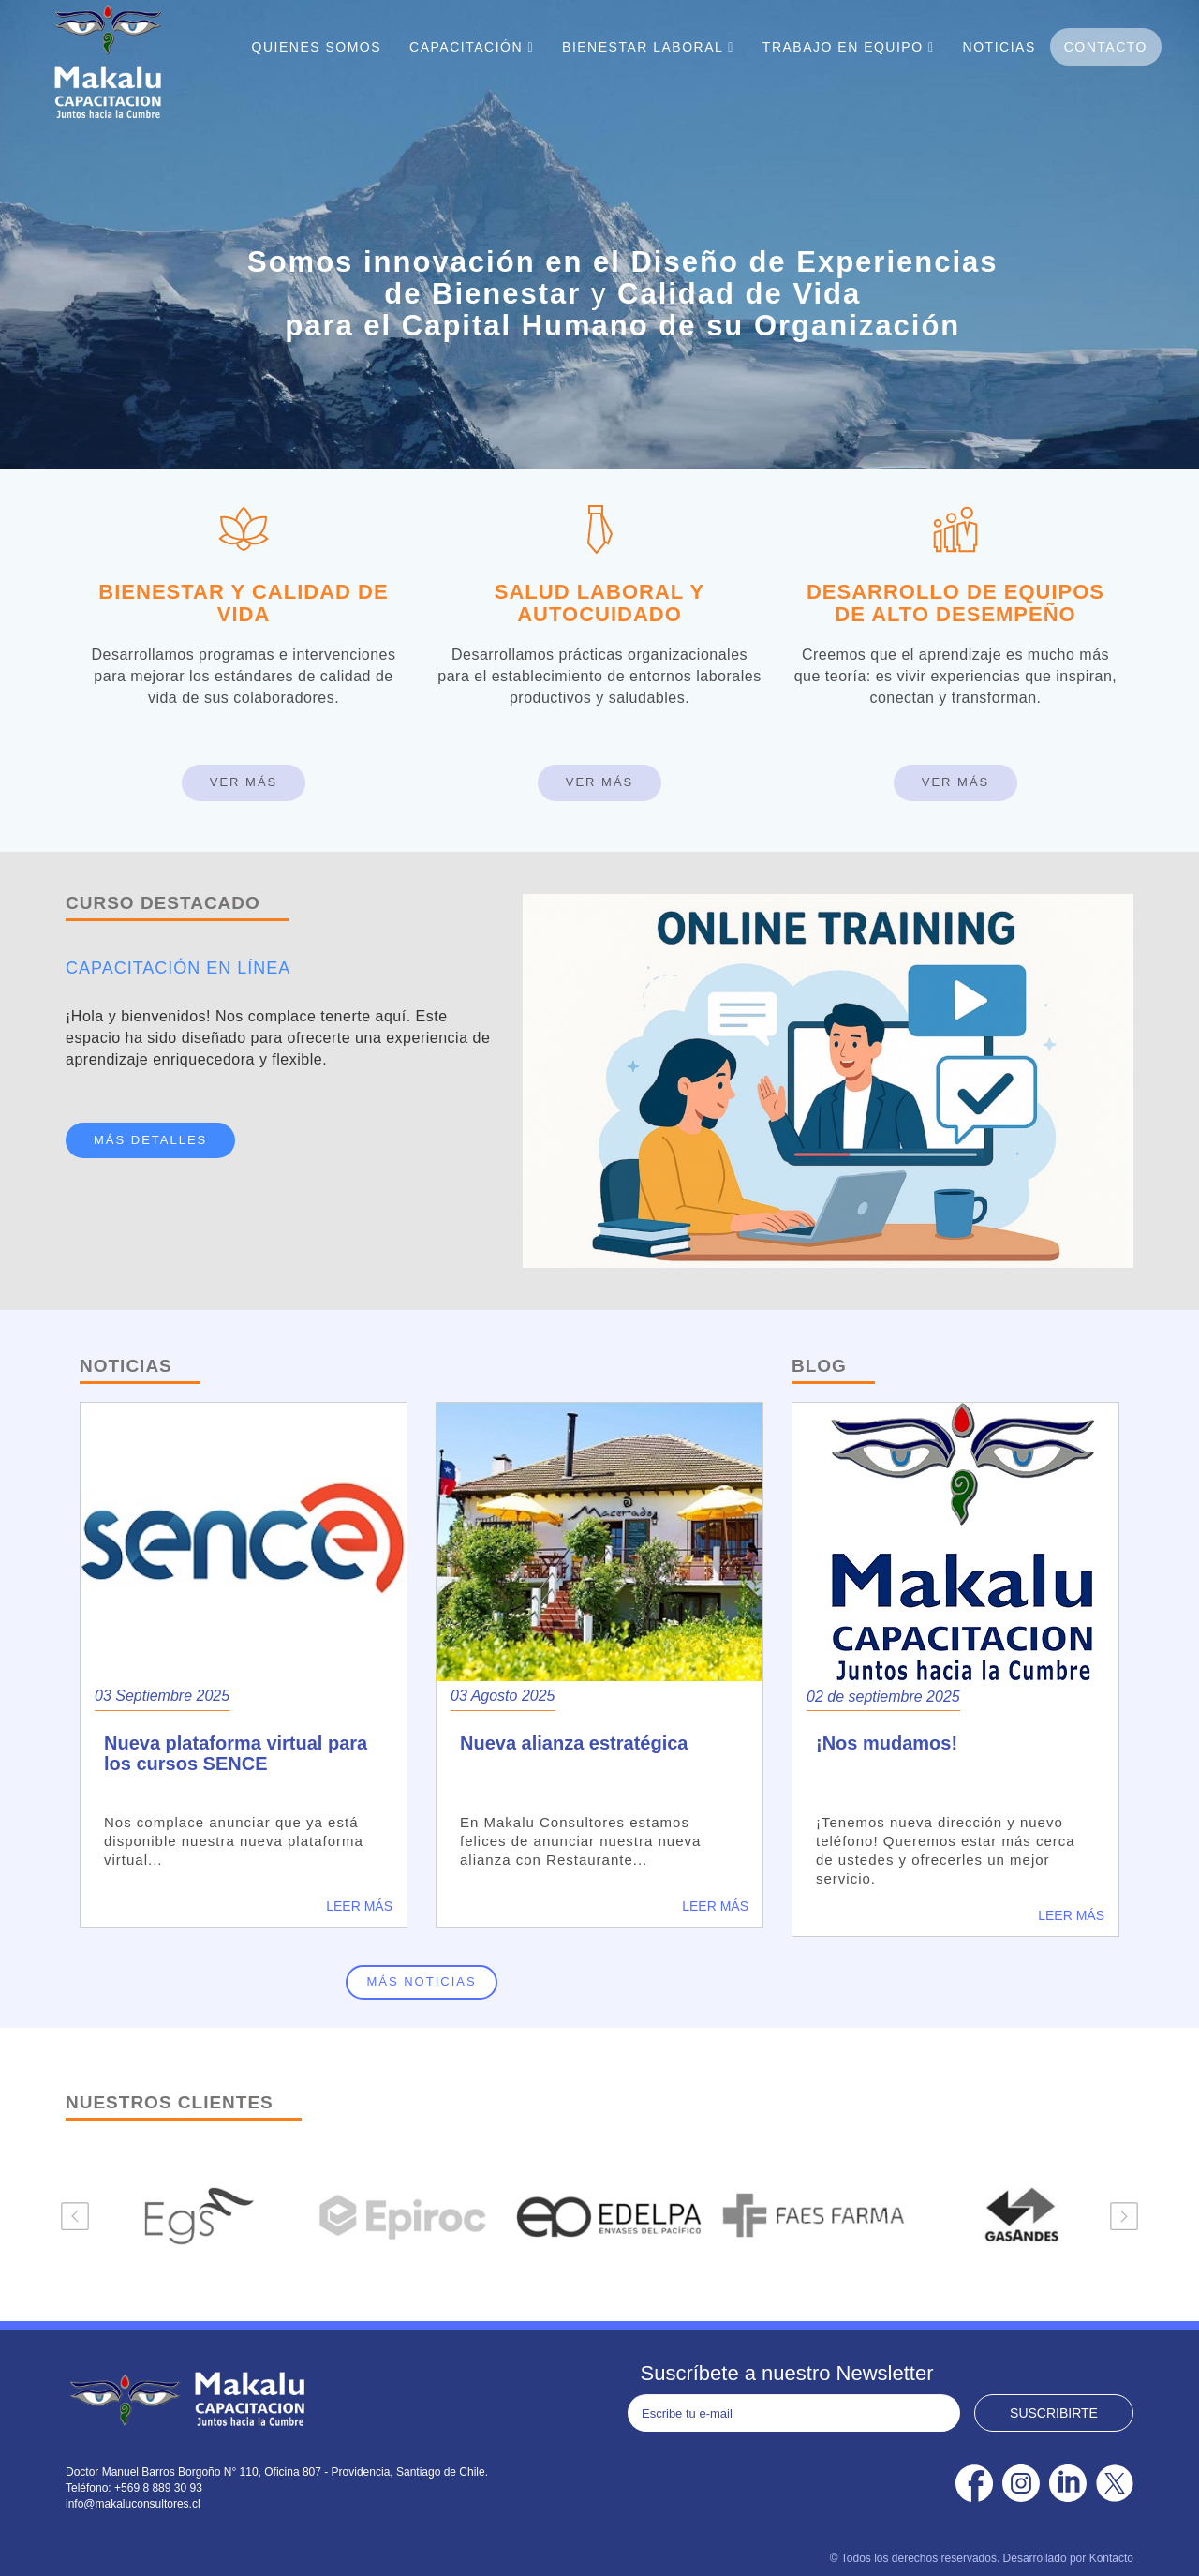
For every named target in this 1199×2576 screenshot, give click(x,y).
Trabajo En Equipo (848, 46)
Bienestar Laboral (648, 46)
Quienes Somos (317, 46)
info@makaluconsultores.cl (133, 2503)
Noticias (999, 46)
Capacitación (471, 46)
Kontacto (1111, 2558)
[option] (191, 2216)
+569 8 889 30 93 (158, 2487)
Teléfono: (90, 2487)
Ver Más (244, 782)
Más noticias (421, 1981)
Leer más (359, 1905)
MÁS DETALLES (150, 1140)
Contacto (1105, 46)
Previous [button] (75, 2216)
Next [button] (1124, 2216)
